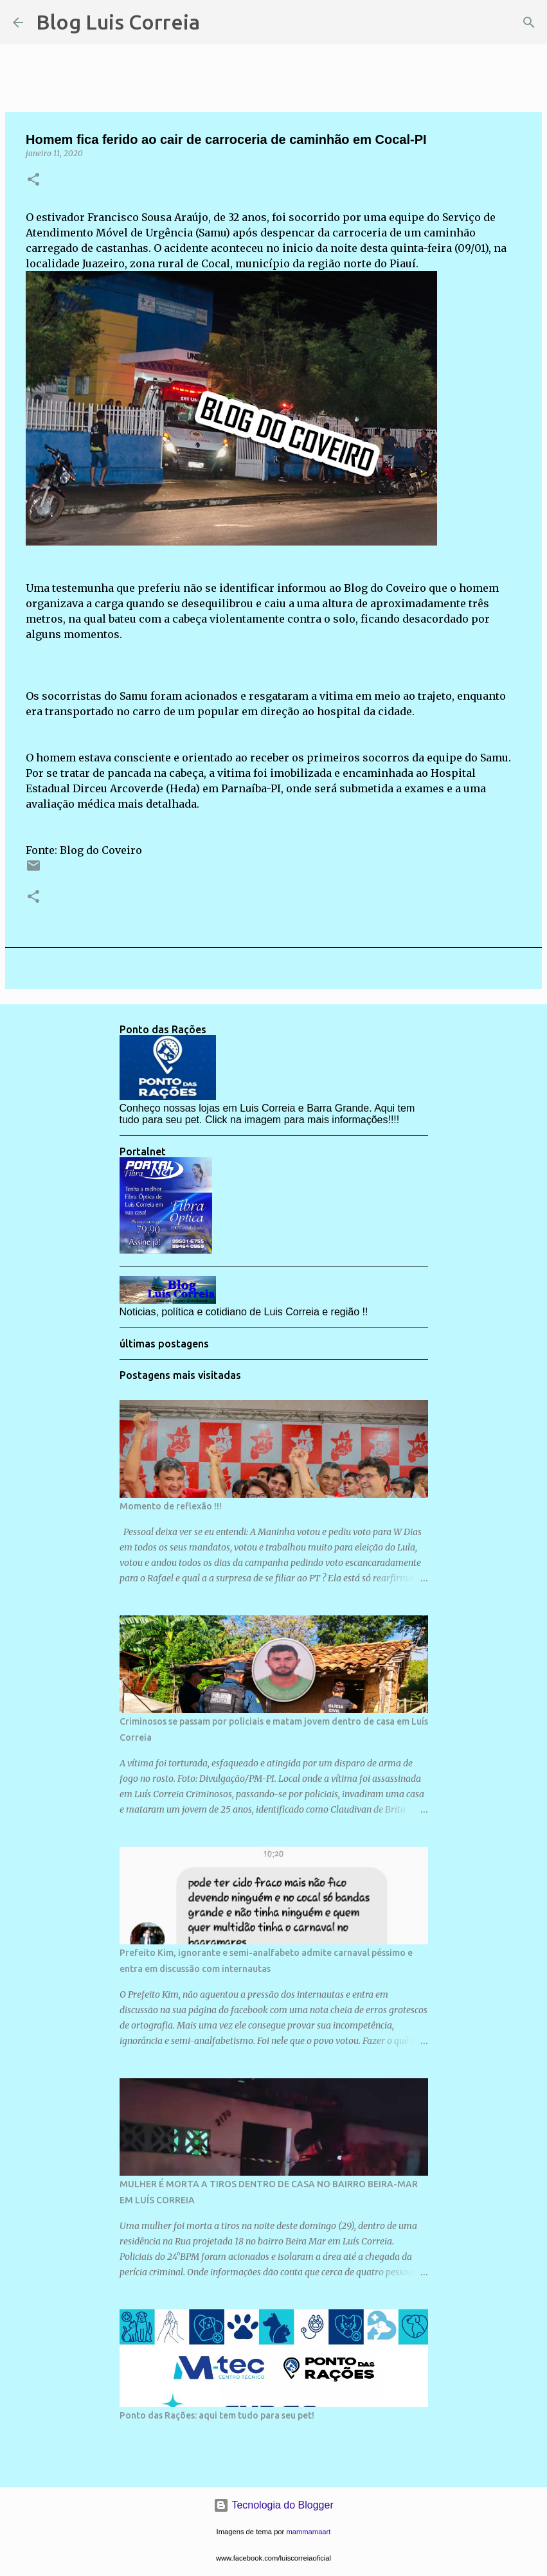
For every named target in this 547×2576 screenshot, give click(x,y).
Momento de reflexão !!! (171, 1506)
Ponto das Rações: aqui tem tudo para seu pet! (217, 2415)
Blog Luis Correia (118, 21)
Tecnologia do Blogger (273, 2505)
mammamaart (308, 2532)
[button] (33, 180)
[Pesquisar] (218, 22)
